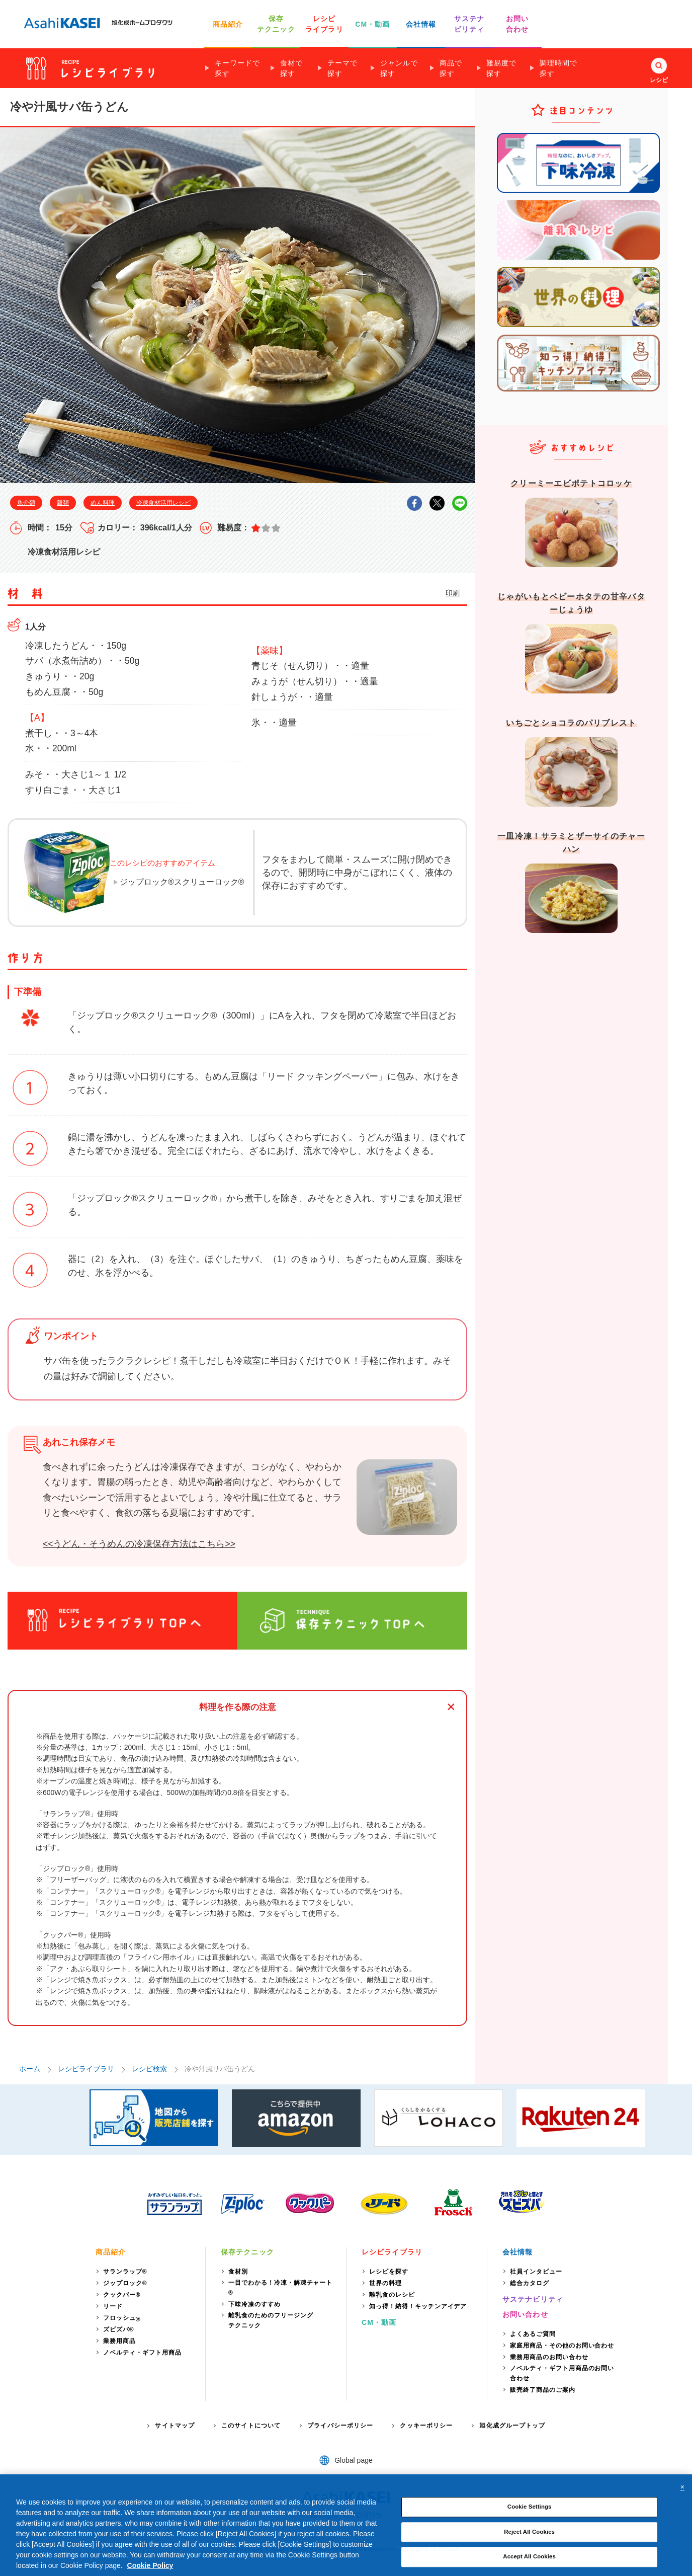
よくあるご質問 (533, 2333)
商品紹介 (228, 24)
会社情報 (421, 24)
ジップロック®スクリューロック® (182, 882)
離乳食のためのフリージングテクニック (270, 2320)
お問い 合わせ (517, 24)
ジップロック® (125, 2283)
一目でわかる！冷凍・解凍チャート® (280, 2287)
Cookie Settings (529, 2507)
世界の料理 (385, 2283)
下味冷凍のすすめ (254, 2304)
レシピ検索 (149, 2069)
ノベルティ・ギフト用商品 (142, 2352)
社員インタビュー (536, 2271)
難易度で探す (501, 68)
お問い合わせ (525, 2314)
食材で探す (291, 68)
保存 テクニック (276, 24)
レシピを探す (388, 2271)
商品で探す (451, 68)
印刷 (453, 593)
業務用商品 (119, 2341)
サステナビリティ (532, 2299)
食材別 (238, 2271)
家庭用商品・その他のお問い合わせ (562, 2345)
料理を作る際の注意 (237, 1707)
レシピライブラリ (86, 2069)
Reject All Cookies (529, 2532)
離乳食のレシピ (392, 2294)
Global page (353, 2460)
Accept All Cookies (529, 2557)
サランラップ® (125, 2271)
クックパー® (122, 2294)
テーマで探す (342, 68)
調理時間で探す (558, 68)
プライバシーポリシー (340, 2425)
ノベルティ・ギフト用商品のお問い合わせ (562, 2373)
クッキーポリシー (426, 2425)
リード (113, 2306)
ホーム (29, 2069)
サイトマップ (175, 2425)
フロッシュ (122, 2318)
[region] (346, 2525)
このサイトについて (251, 2425)
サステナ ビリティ (469, 24)
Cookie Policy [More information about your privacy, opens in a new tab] (150, 2565)
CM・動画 (372, 24)
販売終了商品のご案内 (542, 2389)
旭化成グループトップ (512, 2425)
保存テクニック (247, 2252)
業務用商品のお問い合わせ (549, 2357)
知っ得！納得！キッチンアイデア (418, 2306)
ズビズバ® (118, 2329)
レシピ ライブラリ (324, 24)
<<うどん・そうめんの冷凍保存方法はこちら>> (139, 1544)
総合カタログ (529, 2283)
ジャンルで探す (399, 68)
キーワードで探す (237, 68)
